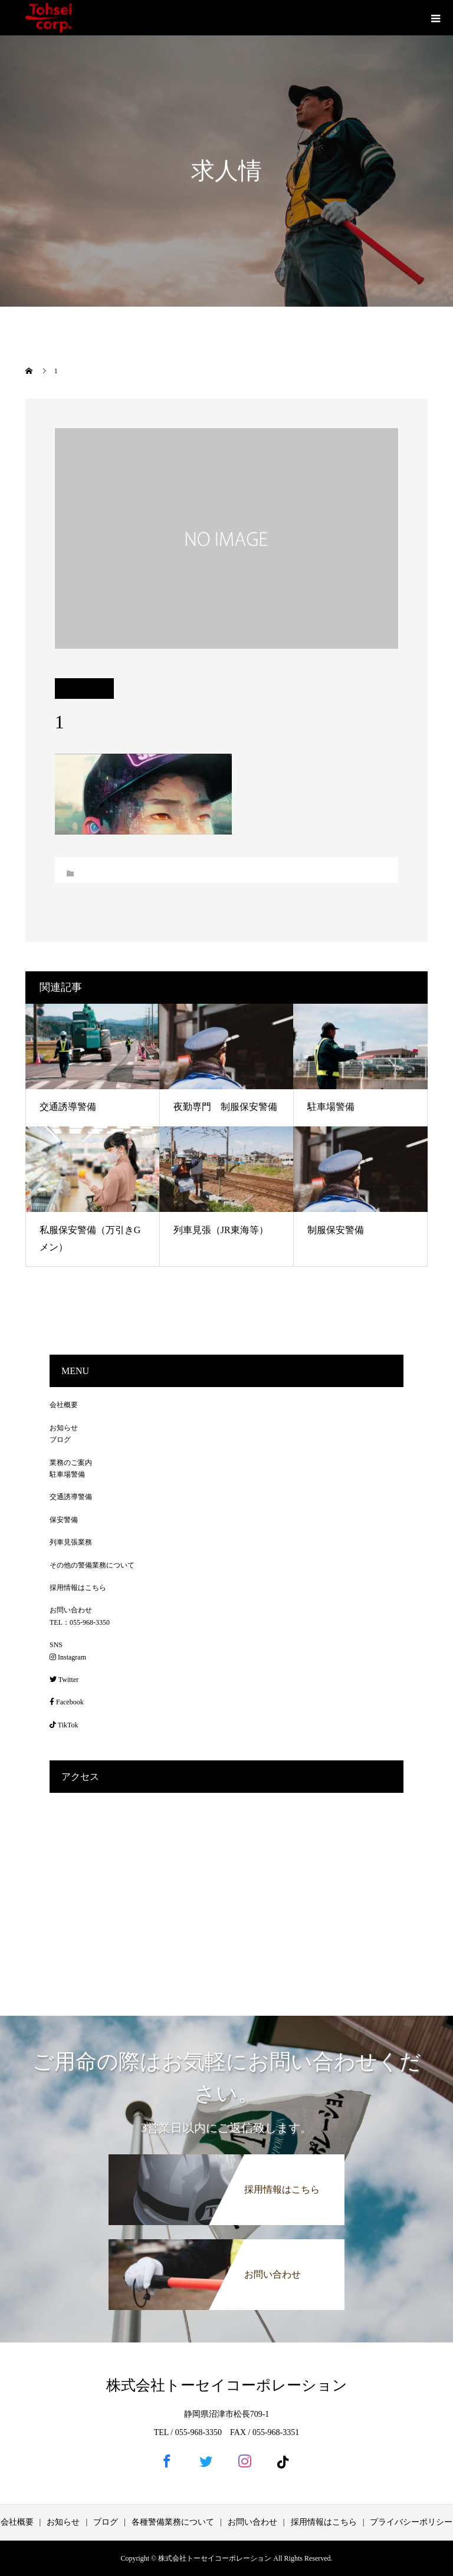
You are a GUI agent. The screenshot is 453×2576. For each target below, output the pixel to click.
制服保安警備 (335, 1230)
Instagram (68, 1657)
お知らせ (64, 1428)
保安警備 (64, 1520)
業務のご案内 (71, 1462)
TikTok (64, 1725)
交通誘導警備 (68, 1107)
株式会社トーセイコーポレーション (226, 2385)
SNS (56, 1645)
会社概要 (64, 1405)
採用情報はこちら (78, 1587)
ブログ (60, 1439)
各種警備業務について (173, 2522)
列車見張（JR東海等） (220, 1230)
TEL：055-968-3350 (80, 1622)
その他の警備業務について (92, 1565)
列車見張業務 (71, 1542)
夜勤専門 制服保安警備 (225, 1107)
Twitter (64, 1679)
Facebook (67, 1702)
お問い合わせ (71, 1610)
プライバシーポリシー (411, 2522)
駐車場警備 (330, 1107)
